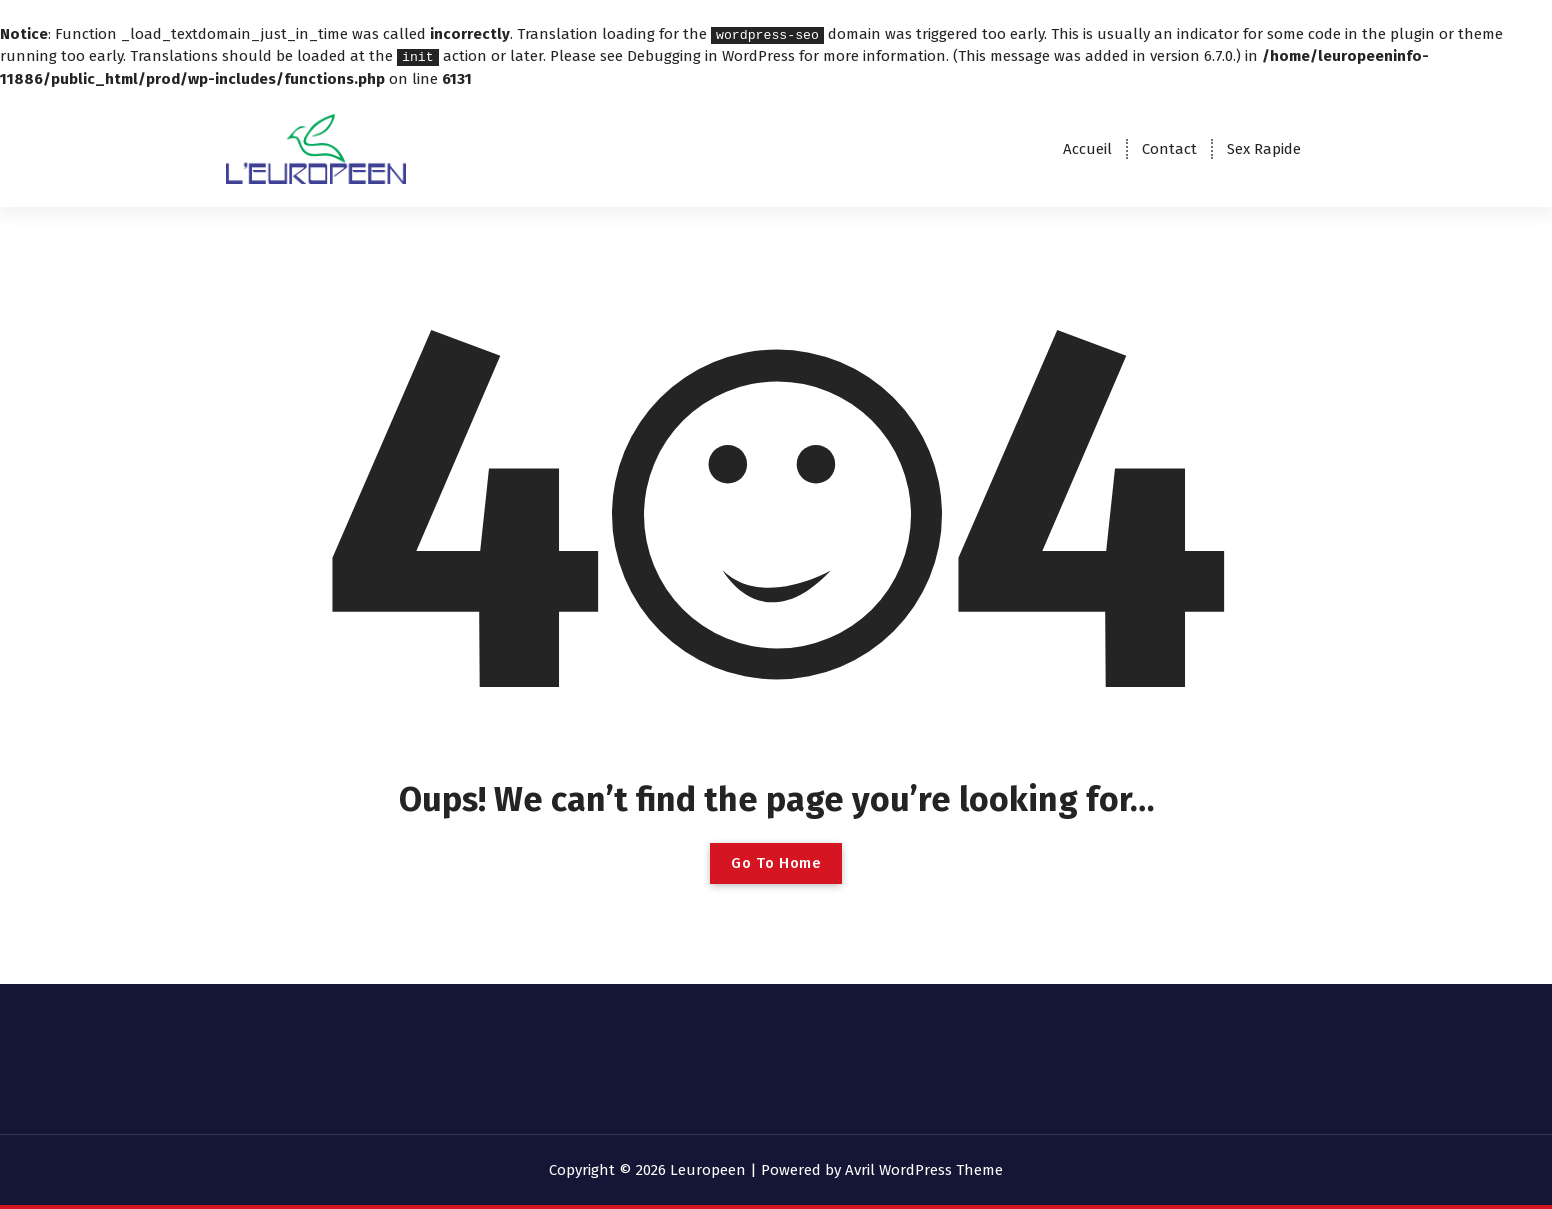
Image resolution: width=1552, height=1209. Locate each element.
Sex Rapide (1264, 148)
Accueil (1087, 148)
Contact (1169, 148)
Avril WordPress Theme (924, 1169)
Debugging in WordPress (711, 56)
